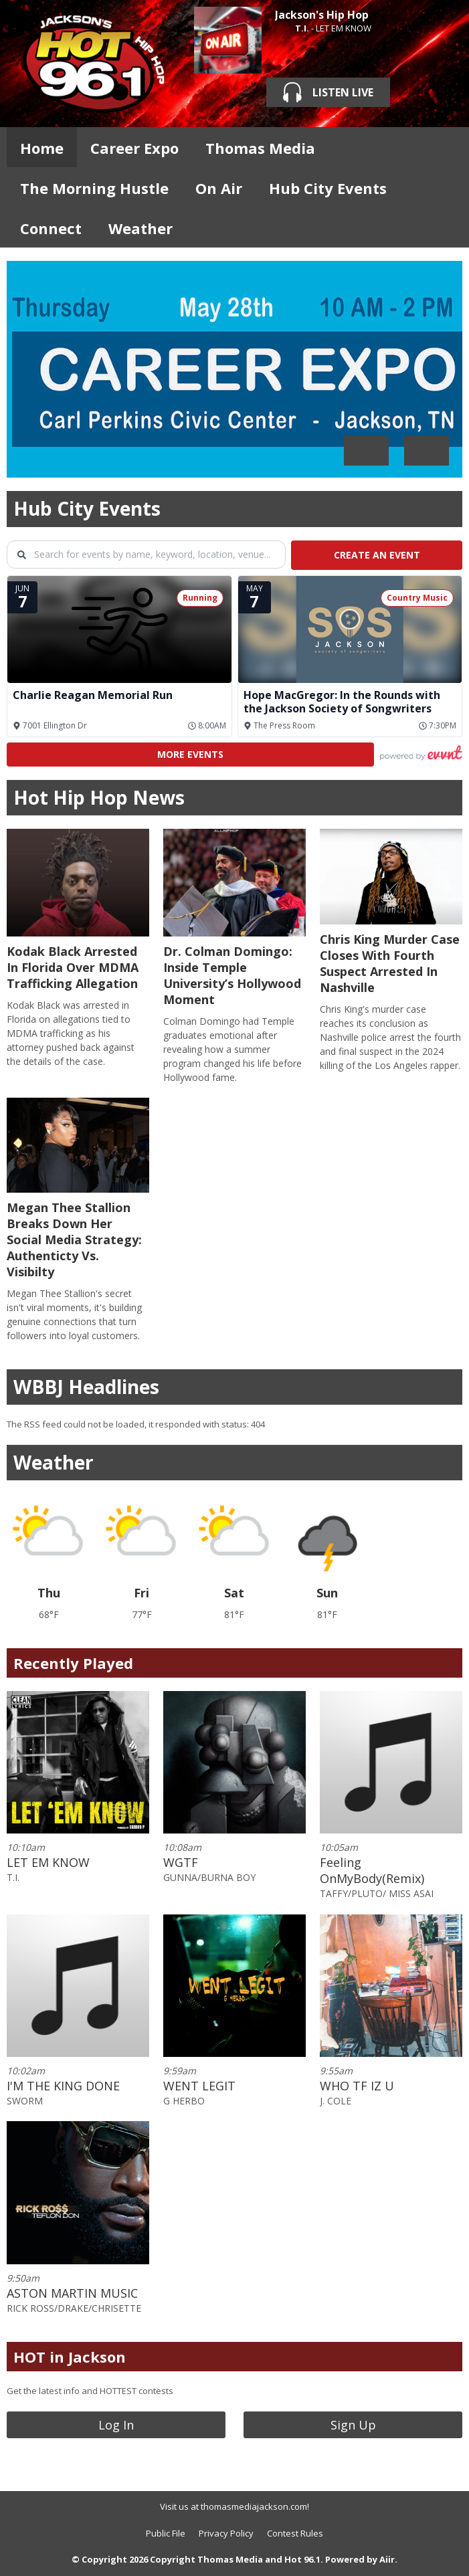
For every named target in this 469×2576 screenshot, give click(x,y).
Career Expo (134, 148)
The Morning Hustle (94, 188)
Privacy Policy (226, 2533)
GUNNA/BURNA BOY (209, 1877)
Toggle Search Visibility (442, 147)
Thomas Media (260, 148)
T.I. (302, 28)
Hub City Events (328, 188)
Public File (165, 2533)
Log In (116, 2425)
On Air (218, 188)
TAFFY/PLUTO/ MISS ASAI (377, 1893)
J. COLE (335, 2100)
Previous (366, 451)
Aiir (387, 2559)
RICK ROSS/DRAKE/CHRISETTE (74, 2308)
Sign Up (353, 2425)
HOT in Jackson (69, 2357)
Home (42, 148)
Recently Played (73, 1663)
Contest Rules (295, 2533)
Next (426, 451)
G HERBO (184, 2100)
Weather (140, 228)
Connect (51, 228)
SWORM (25, 2100)
